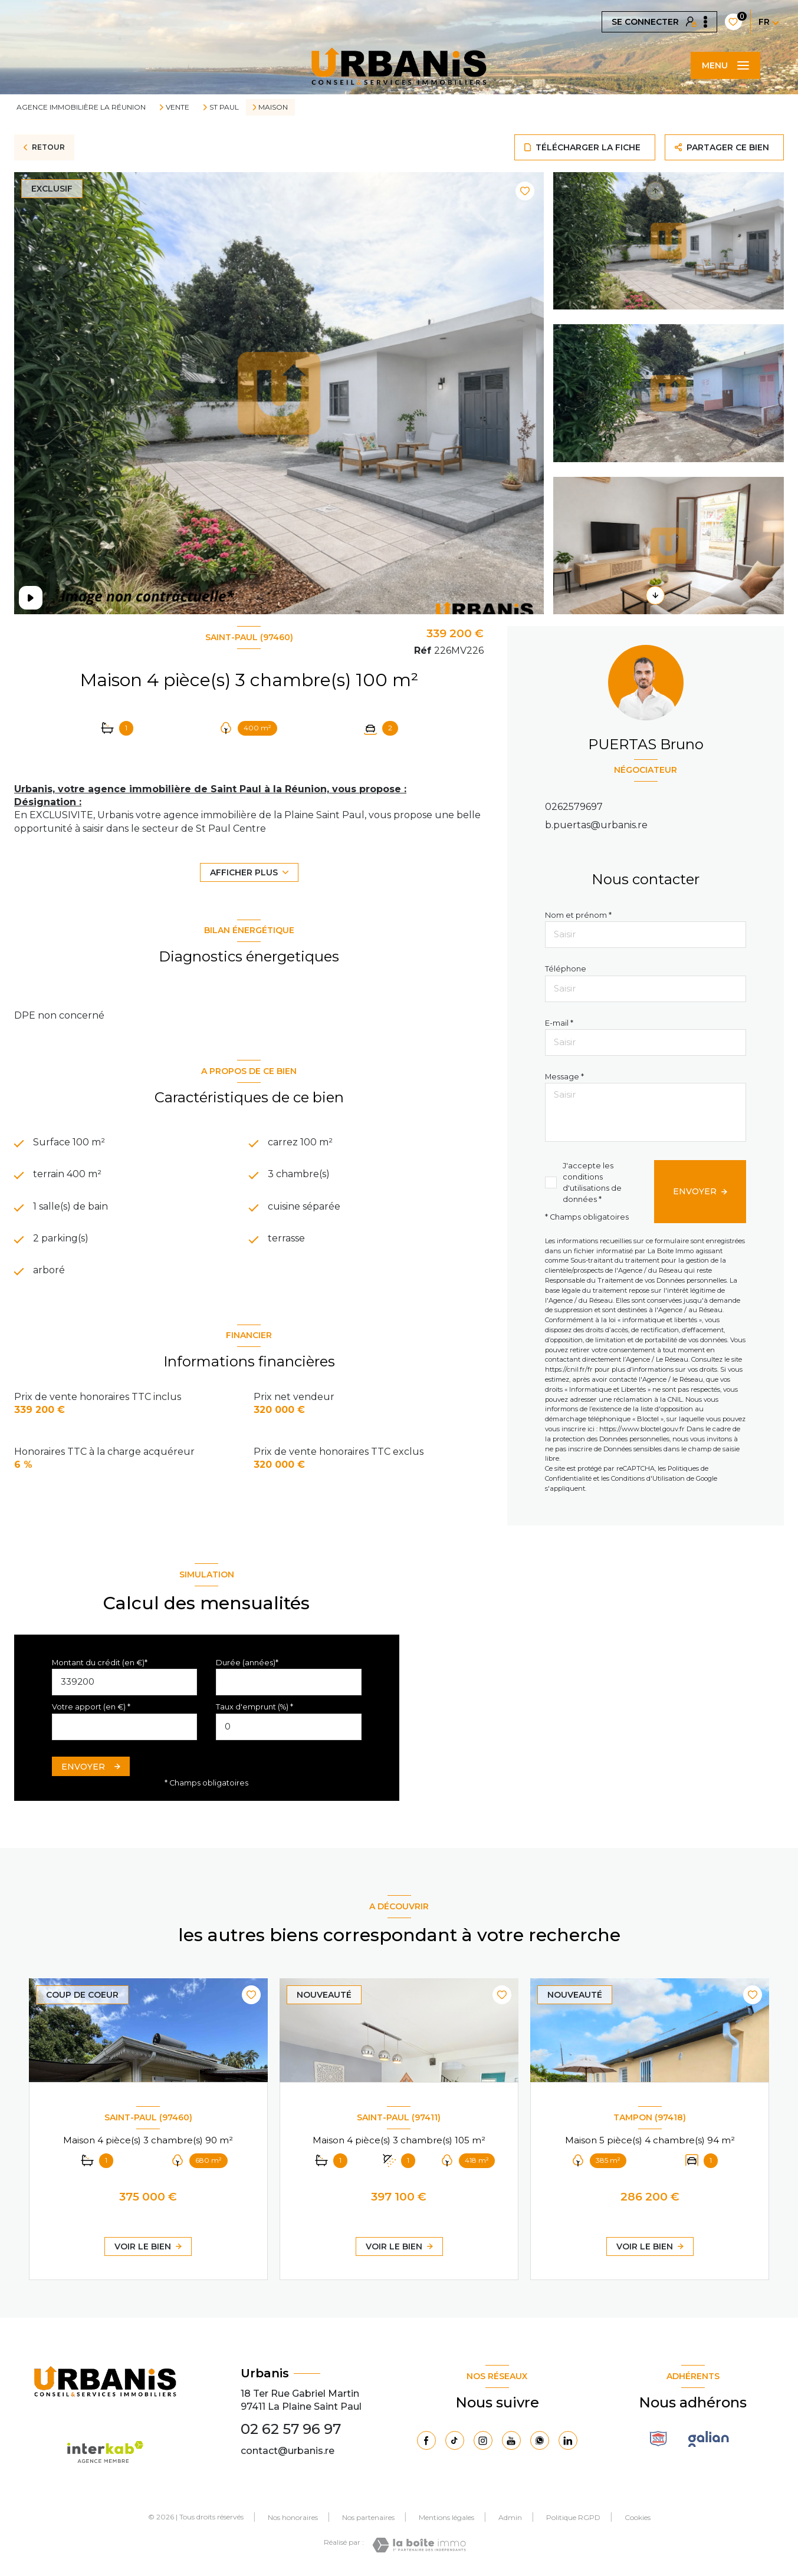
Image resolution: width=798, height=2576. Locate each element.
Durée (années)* (247, 1662)
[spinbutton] (288, 1727)
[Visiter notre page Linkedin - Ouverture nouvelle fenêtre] (568, 2440)
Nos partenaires (368, 2517)
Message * (564, 1076)
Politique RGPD (573, 2517)
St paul (224, 107)
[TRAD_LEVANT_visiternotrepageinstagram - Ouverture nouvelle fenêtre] (483, 2440)
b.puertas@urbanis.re (596, 825)
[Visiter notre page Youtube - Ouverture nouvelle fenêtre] (511, 2440)
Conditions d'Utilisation (648, 1478)
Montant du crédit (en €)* (99, 1662)
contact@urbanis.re (287, 2450)
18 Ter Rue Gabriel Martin (300, 2393)
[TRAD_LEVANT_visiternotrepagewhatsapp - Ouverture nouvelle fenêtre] (539, 2440)
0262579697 (574, 806)
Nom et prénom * (578, 915)
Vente (177, 107)
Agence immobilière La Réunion (81, 107)
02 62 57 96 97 (291, 2428)
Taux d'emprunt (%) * (254, 1706)
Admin (510, 2517)
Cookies (638, 2518)
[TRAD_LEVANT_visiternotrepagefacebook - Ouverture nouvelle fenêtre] (426, 2440)
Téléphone (565, 968)
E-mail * (559, 1023)
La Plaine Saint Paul (315, 2406)
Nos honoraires (293, 2517)
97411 (253, 2406)
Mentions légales (446, 2517)
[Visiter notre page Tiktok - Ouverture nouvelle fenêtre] (454, 2440)
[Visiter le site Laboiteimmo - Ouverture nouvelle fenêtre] (419, 2545)
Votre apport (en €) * (91, 1706)
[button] (655, 595)
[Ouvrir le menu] (725, 65)
